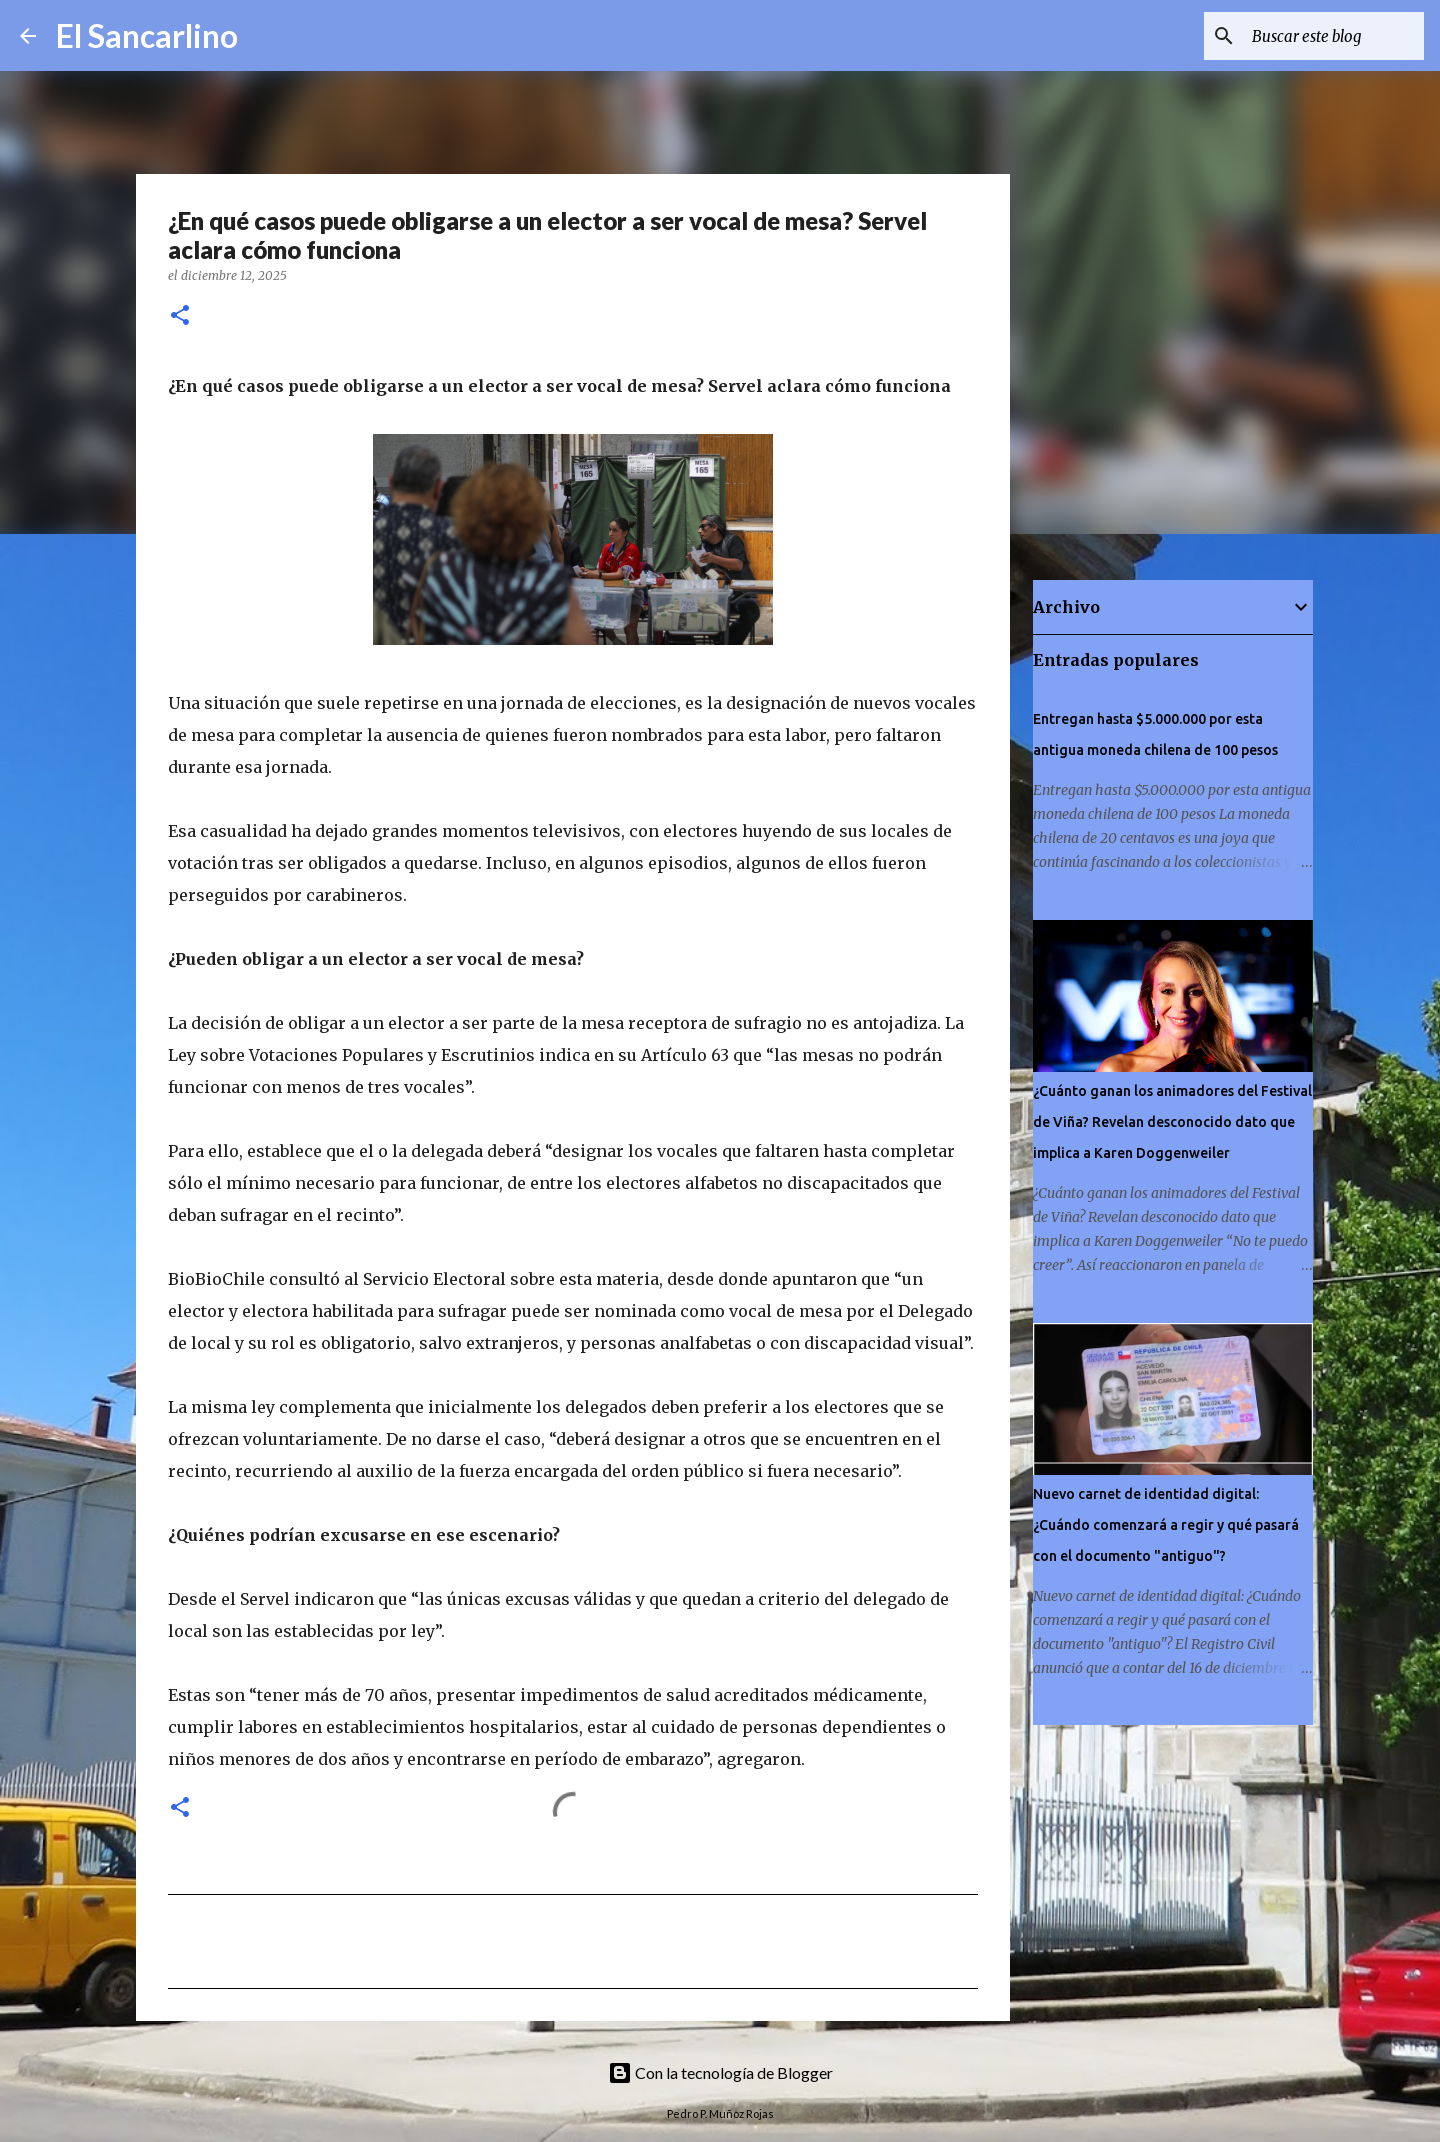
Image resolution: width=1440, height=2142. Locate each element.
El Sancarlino (147, 35)
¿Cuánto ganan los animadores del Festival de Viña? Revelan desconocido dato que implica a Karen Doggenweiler (1172, 1122)
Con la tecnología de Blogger (720, 2072)
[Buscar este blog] (1319, 36)
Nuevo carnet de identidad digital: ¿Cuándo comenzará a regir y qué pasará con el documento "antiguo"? (1166, 1525)
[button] (180, 316)
